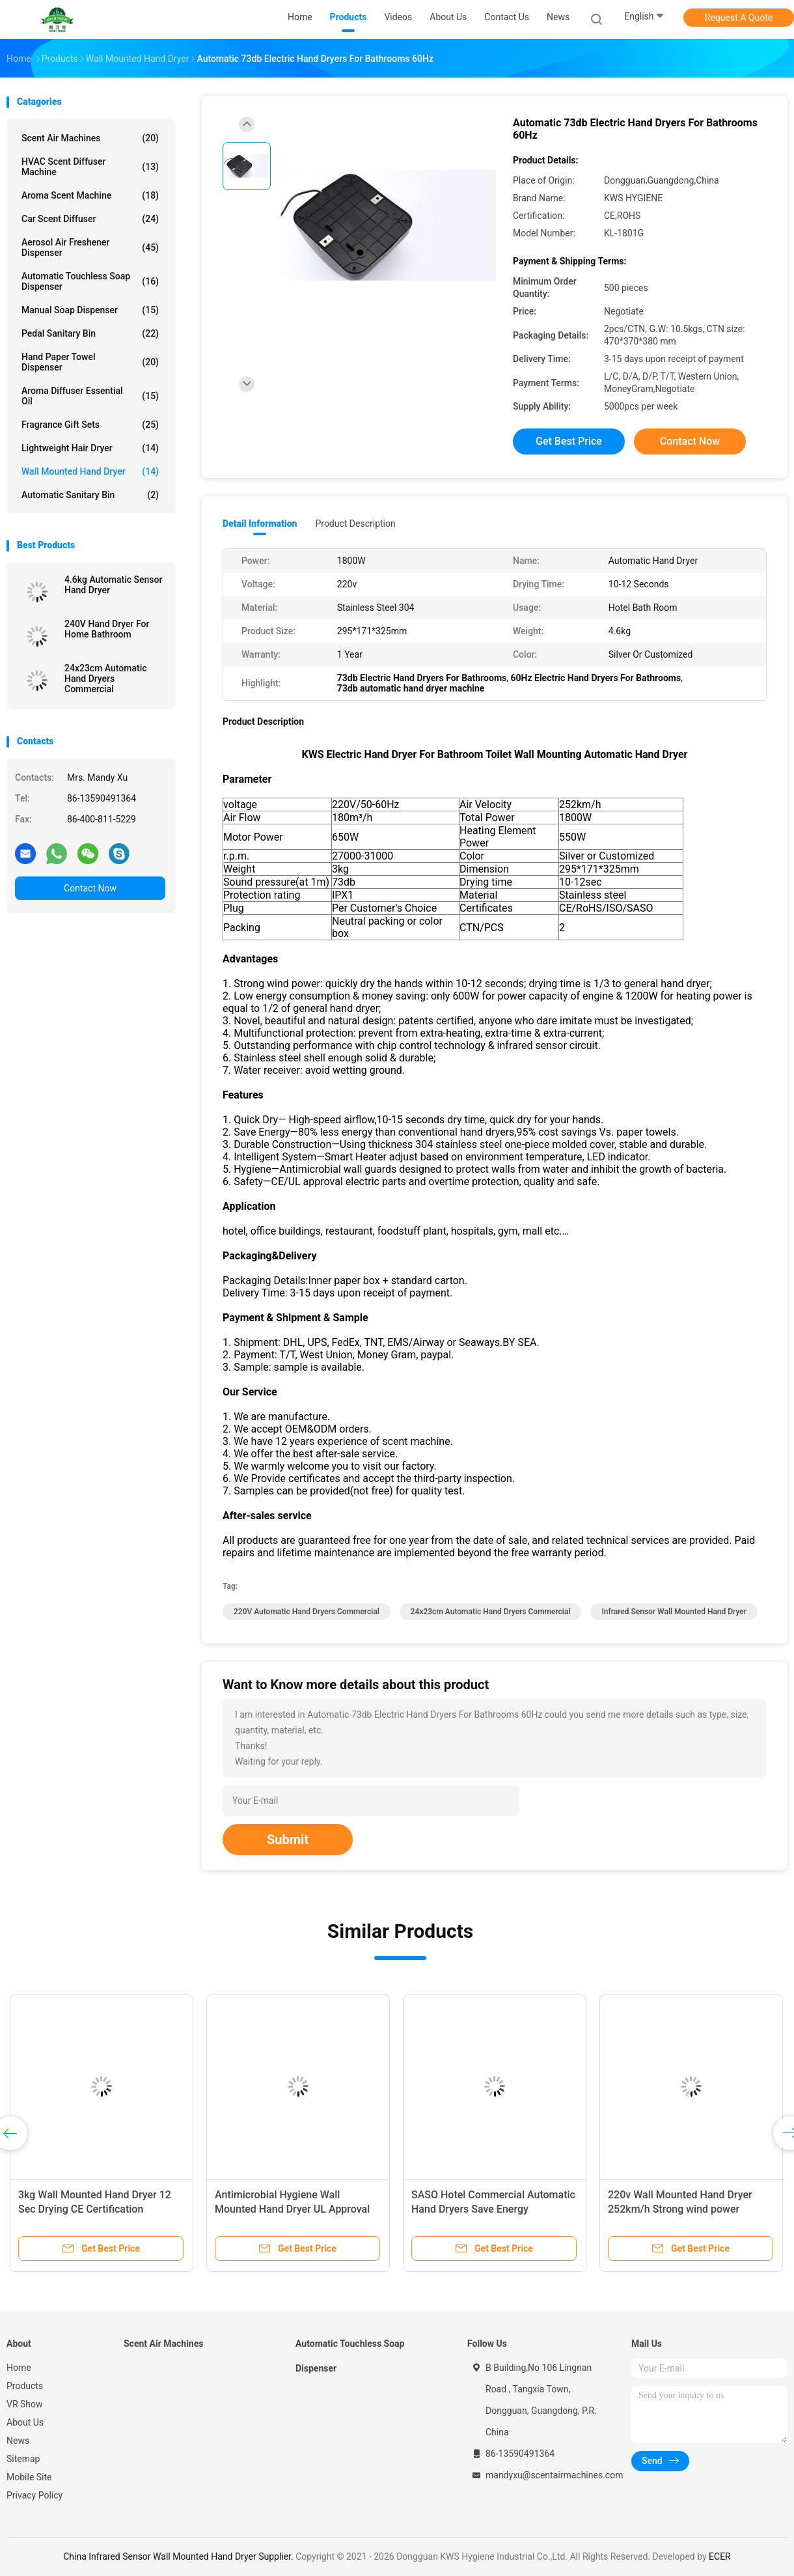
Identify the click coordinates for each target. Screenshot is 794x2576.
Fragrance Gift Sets (90, 424)
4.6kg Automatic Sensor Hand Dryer (113, 584)
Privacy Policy (34, 2495)
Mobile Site (29, 2477)
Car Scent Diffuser (90, 218)
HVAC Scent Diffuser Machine (90, 166)
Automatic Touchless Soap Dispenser (90, 281)
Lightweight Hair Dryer (90, 448)
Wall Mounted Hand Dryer (90, 471)
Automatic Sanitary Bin (90, 494)
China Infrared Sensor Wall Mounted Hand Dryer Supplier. (179, 2556)
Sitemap (23, 2459)
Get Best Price (569, 441)
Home (19, 2367)
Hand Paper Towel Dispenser (90, 362)
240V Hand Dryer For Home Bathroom (106, 629)
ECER (720, 2556)
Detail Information (260, 523)
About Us (25, 2422)
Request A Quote (739, 17)
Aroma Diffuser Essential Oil (90, 395)
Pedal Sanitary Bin (90, 333)
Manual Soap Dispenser (90, 309)
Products (25, 2386)
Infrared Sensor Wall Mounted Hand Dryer (673, 1611)
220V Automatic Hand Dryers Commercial (306, 1611)
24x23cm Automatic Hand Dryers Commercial (105, 678)
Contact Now (90, 888)
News (18, 2440)
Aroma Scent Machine (90, 195)
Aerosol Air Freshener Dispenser (90, 247)
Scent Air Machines (90, 138)
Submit (287, 1839)
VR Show (25, 2404)
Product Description (355, 523)
